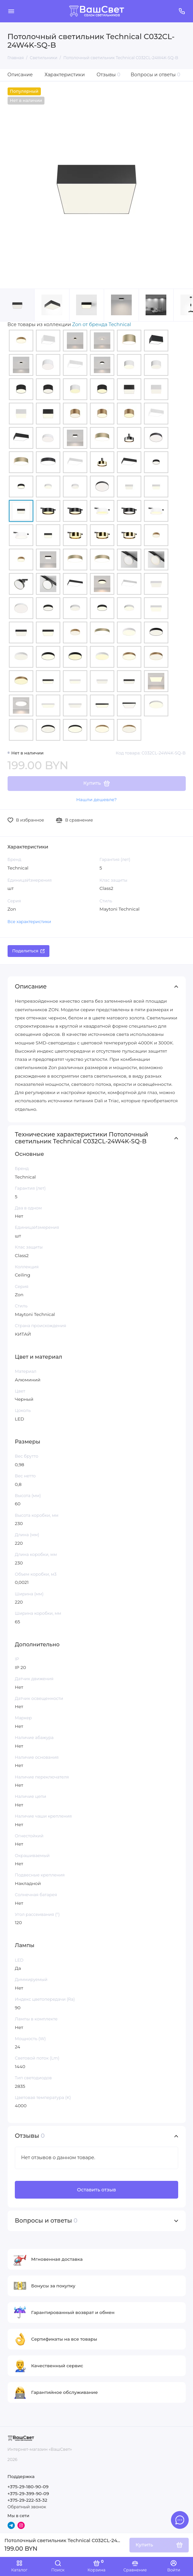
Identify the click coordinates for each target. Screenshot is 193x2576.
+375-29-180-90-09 (28, 2486)
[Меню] (11, 11)
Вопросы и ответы (155, 75)
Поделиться (28, 950)
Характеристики (64, 75)
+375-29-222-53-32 (27, 2500)
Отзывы (108, 75)
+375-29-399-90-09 (28, 2493)
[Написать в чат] (180, 2520)
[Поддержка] (182, 11)
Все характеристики (29, 921)
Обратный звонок (27, 2506)
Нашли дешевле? (96, 799)
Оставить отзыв (96, 2190)
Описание (20, 75)
